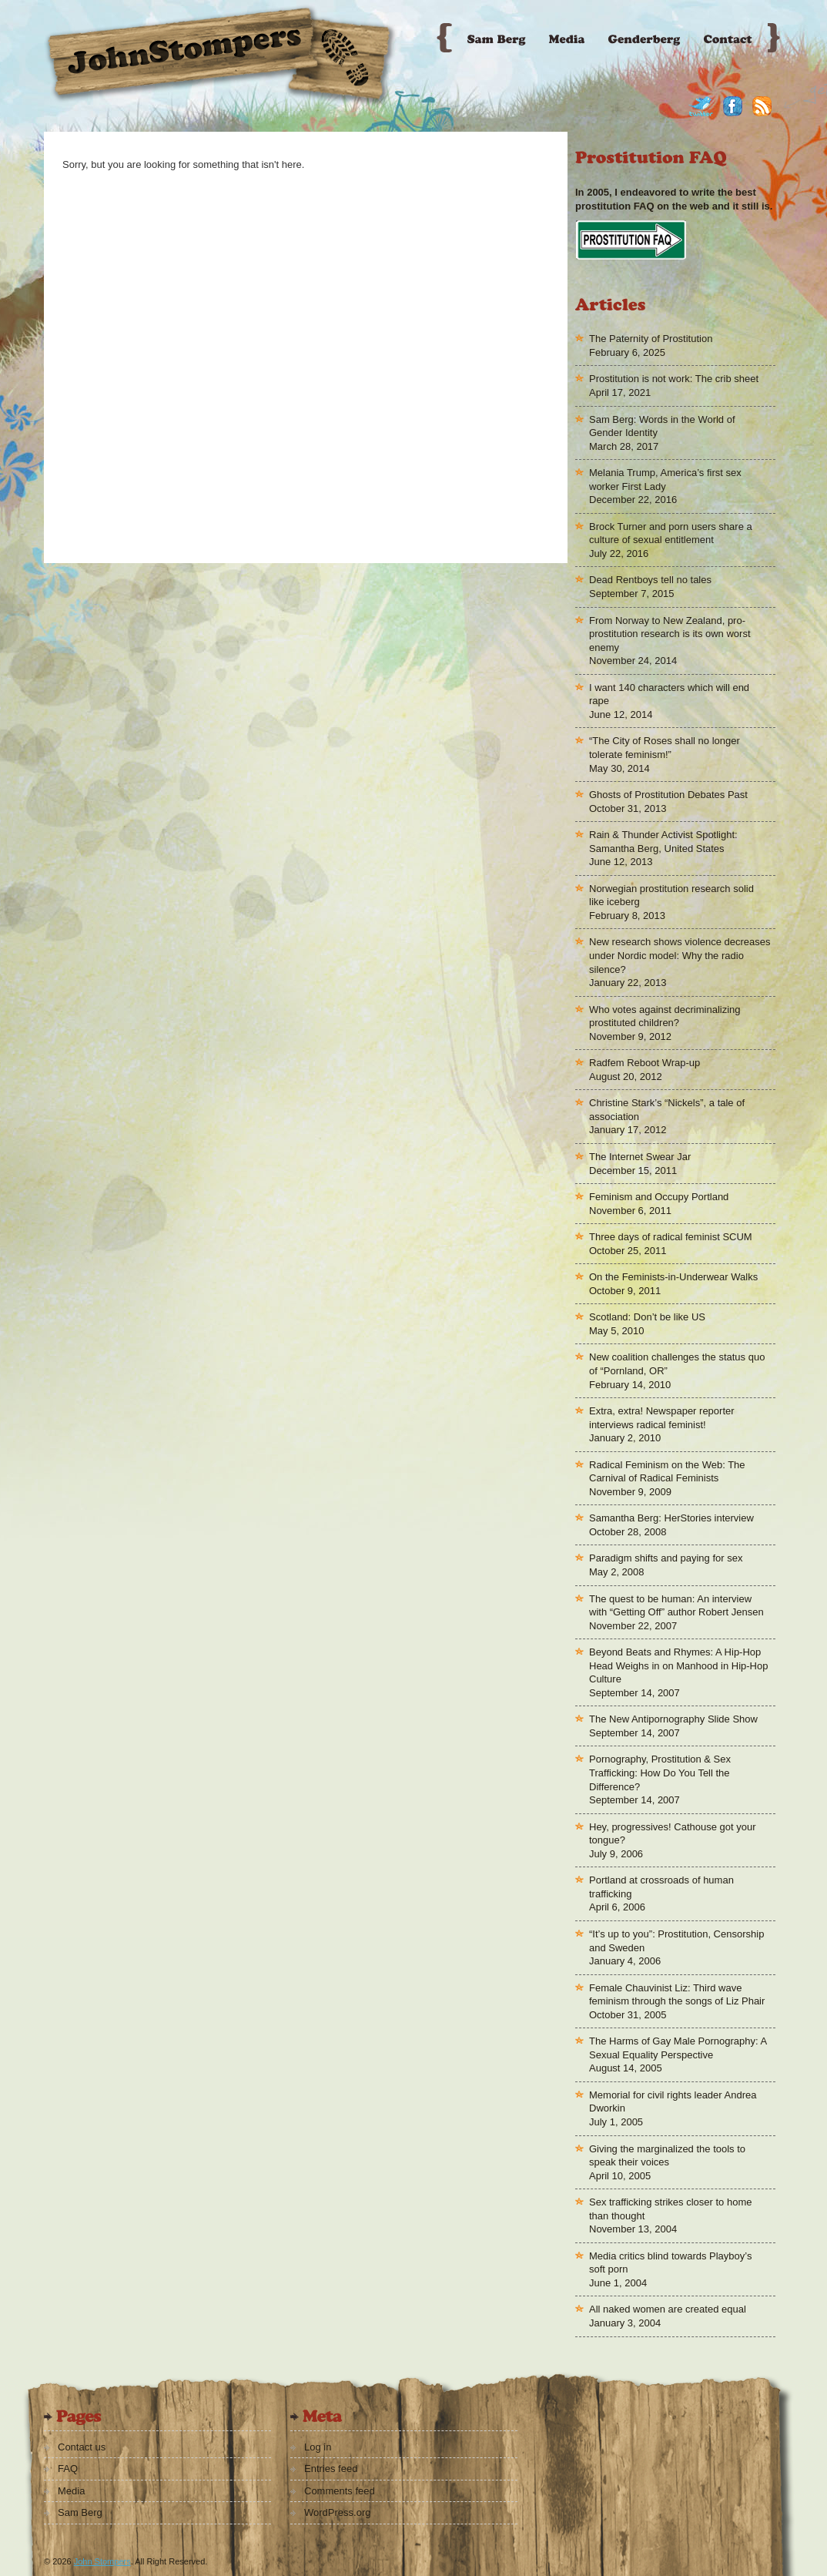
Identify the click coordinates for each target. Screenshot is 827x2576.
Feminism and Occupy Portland (658, 1196)
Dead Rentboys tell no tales (650, 579)
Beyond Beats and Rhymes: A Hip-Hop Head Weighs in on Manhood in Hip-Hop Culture (678, 1665)
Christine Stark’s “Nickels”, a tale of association (667, 1109)
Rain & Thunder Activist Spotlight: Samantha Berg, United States (663, 841)
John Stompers (102, 2561)
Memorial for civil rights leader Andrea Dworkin (672, 2102)
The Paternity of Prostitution (650, 338)
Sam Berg (80, 2512)
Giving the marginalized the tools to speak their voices (667, 2155)
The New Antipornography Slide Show (673, 1719)
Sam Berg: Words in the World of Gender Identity (662, 426)
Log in (317, 2447)
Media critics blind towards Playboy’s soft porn (670, 2263)
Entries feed (330, 2468)
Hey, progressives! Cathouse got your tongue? (672, 1833)
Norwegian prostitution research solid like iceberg (671, 895)
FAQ (68, 2468)
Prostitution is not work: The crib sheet (673, 378)
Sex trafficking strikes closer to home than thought (670, 2209)
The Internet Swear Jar (640, 1156)
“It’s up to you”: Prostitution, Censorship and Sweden (676, 1941)
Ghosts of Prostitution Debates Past (668, 794)
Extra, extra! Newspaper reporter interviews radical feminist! (662, 1418)
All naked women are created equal (667, 2309)
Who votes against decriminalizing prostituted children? (665, 1016)
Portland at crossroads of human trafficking (661, 1887)
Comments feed (339, 2491)
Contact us (81, 2447)
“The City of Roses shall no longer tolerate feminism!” (664, 747)
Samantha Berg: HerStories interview (671, 1518)
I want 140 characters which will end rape (669, 694)
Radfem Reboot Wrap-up (644, 1062)
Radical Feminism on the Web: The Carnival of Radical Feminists (667, 1471)
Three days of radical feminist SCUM (670, 1237)
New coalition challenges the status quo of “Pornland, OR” (677, 1364)
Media (71, 2491)
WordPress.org (337, 2512)
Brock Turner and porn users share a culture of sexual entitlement (670, 533)
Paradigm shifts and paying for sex (665, 1558)
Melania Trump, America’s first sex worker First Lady (665, 479)
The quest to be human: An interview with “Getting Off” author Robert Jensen (676, 1605)
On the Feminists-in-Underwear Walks (673, 1277)
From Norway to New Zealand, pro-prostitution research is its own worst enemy (670, 634)
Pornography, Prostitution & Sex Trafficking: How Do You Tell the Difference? (660, 1772)
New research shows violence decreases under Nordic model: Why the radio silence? (680, 955)
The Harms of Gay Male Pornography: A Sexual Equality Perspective (678, 2048)
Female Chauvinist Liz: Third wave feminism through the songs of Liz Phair (677, 1994)
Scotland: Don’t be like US (647, 1317)
